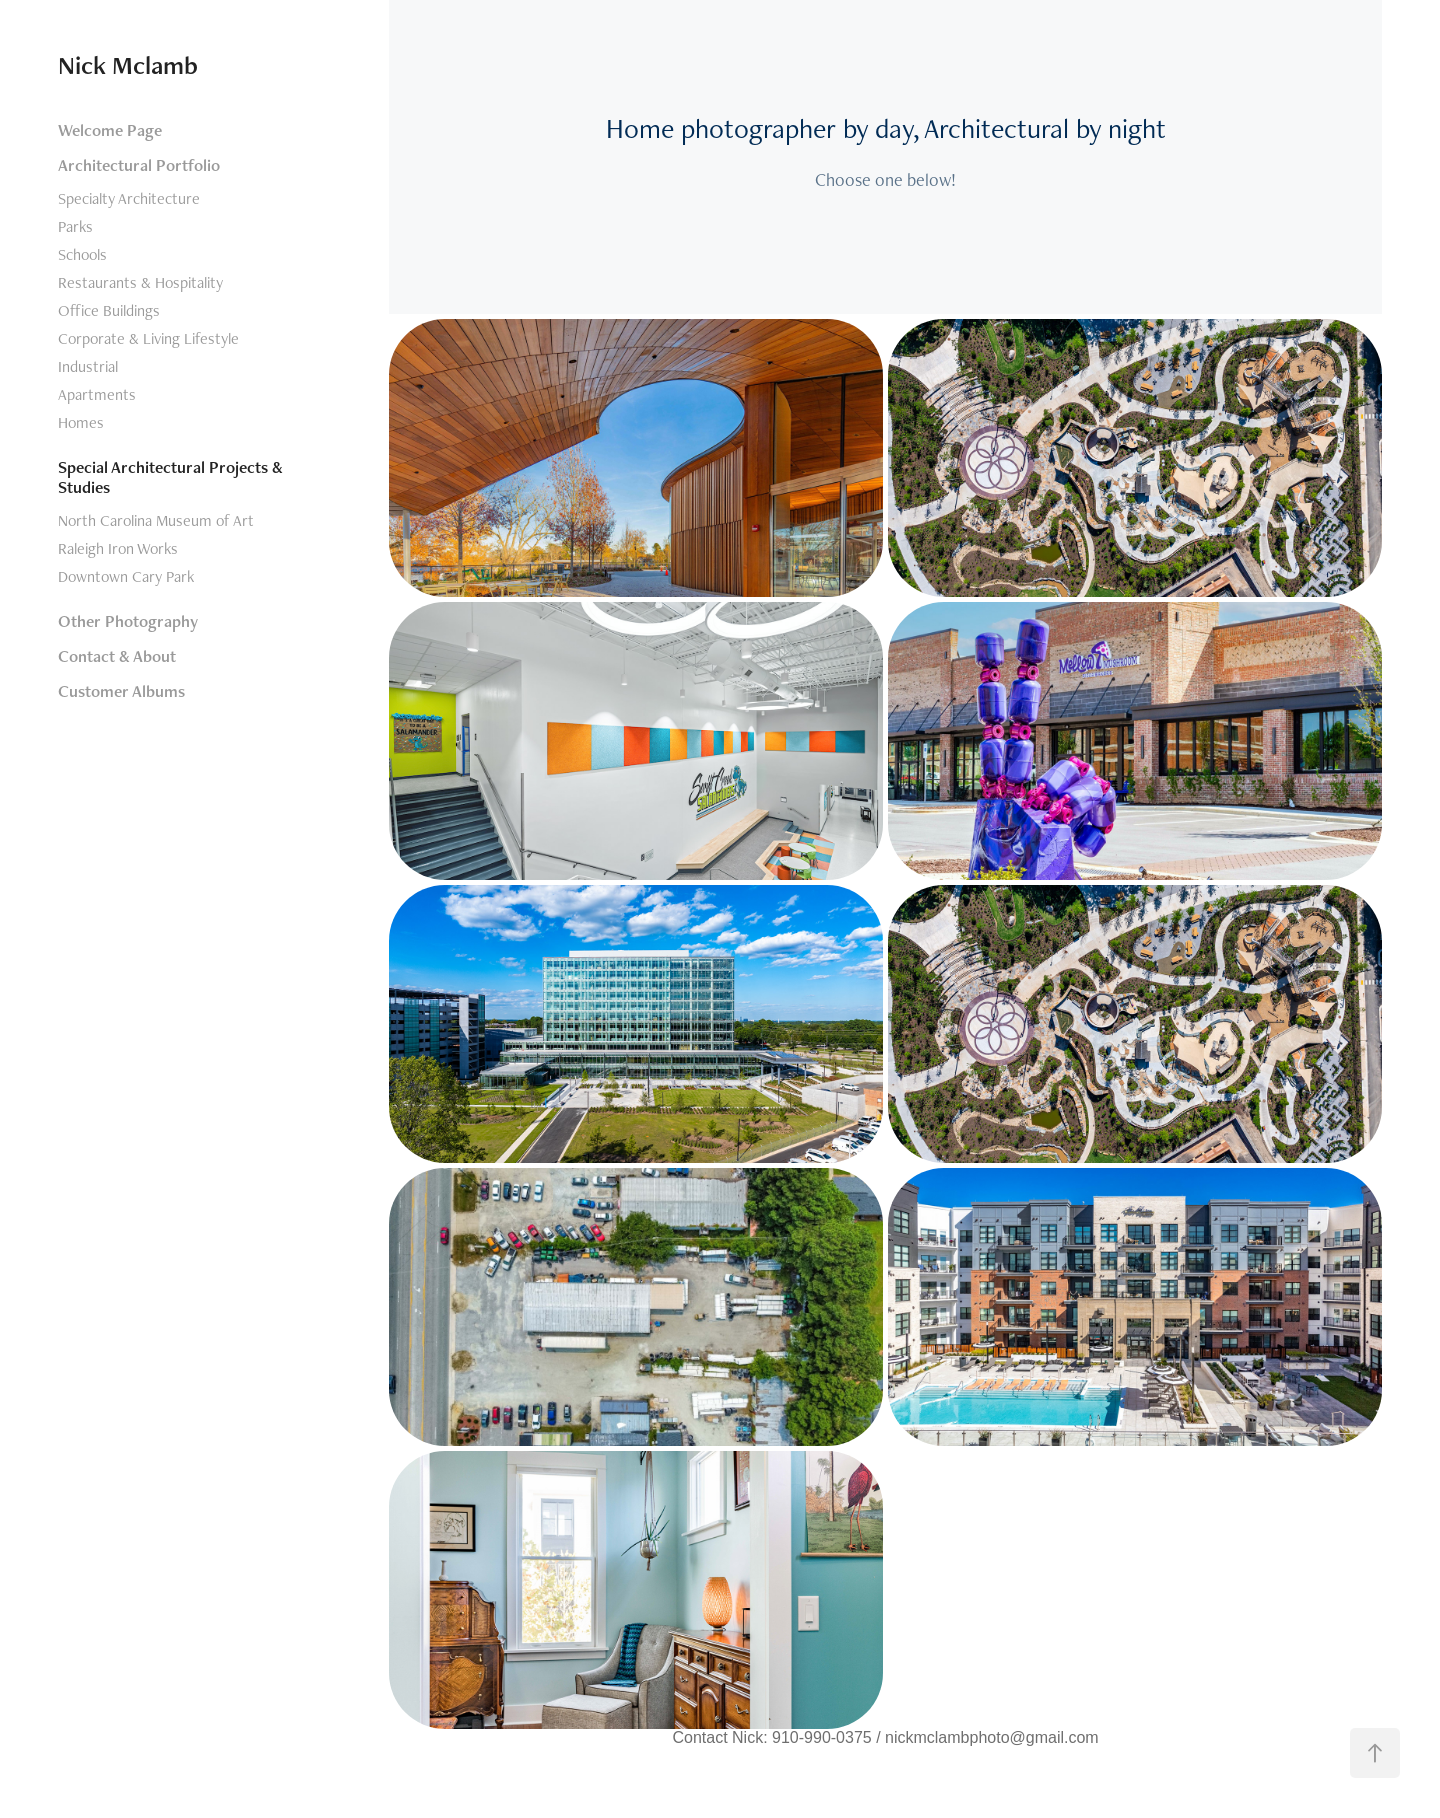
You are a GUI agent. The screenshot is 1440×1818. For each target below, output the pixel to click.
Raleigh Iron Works (118, 548)
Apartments (97, 394)
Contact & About (117, 656)
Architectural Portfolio (139, 165)
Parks (75, 226)
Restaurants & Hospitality (140, 282)
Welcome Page (110, 130)
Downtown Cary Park (126, 576)
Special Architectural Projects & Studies (170, 477)
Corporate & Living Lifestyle (148, 338)
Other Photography (128, 621)
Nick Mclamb (128, 65)
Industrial (88, 366)
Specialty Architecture (129, 198)
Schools (82, 254)
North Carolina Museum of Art (156, 520)
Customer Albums (121, 691)
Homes (81, 422)
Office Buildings (109, 310)
